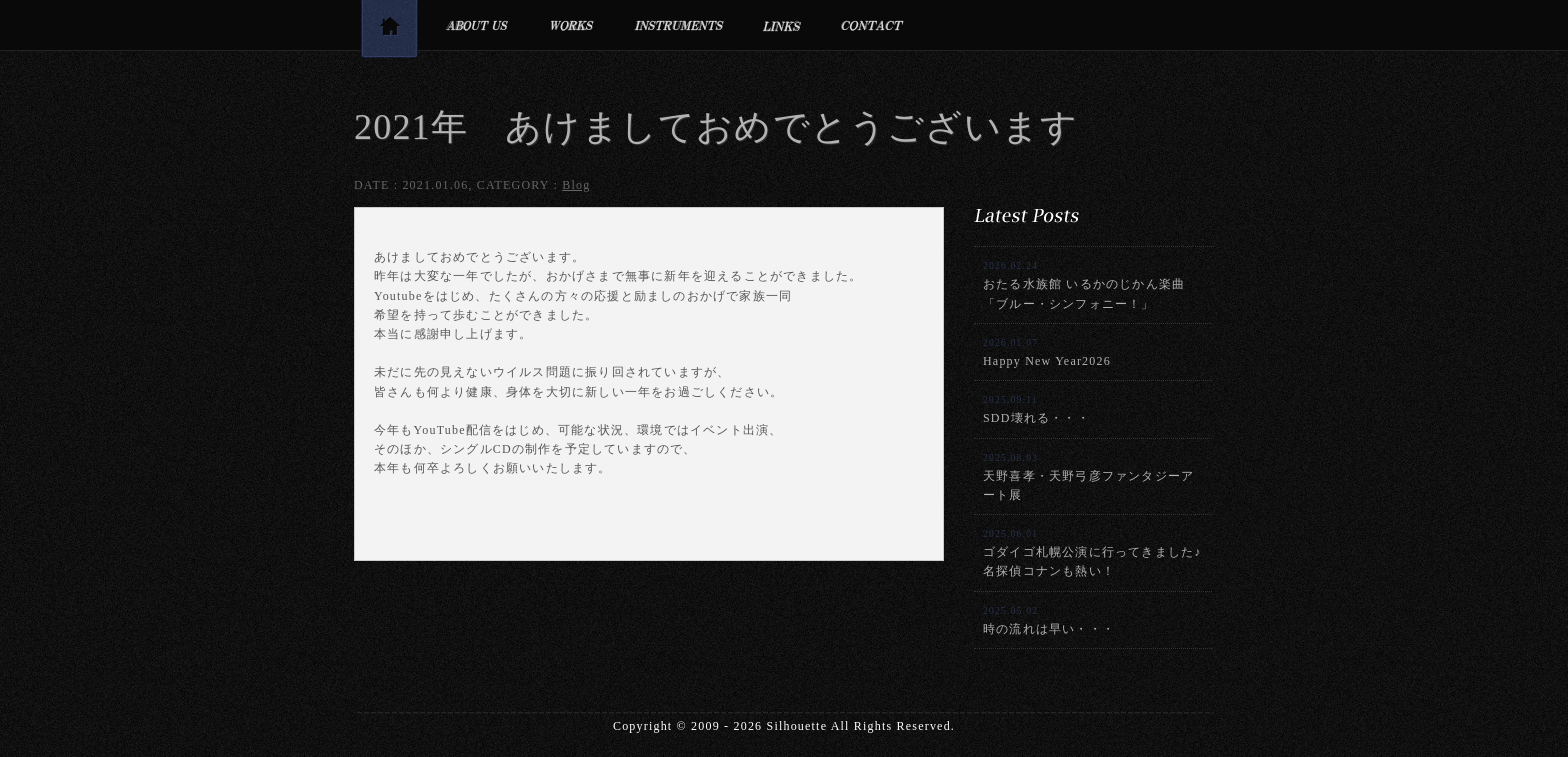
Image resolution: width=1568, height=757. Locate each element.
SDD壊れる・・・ (1036, 409)
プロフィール (476, 25)
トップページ (389, 32)
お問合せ (872, 25)
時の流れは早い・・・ (1049, 620)
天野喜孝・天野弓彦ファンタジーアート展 (1088, 477)
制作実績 (571, 25)
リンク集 (782, 25)
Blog (576, 185)
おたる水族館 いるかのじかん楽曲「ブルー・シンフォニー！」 (1084, 285)
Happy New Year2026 (1047, 352)
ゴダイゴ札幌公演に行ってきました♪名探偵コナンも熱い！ (1092, 553)
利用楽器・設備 (679, 25)
